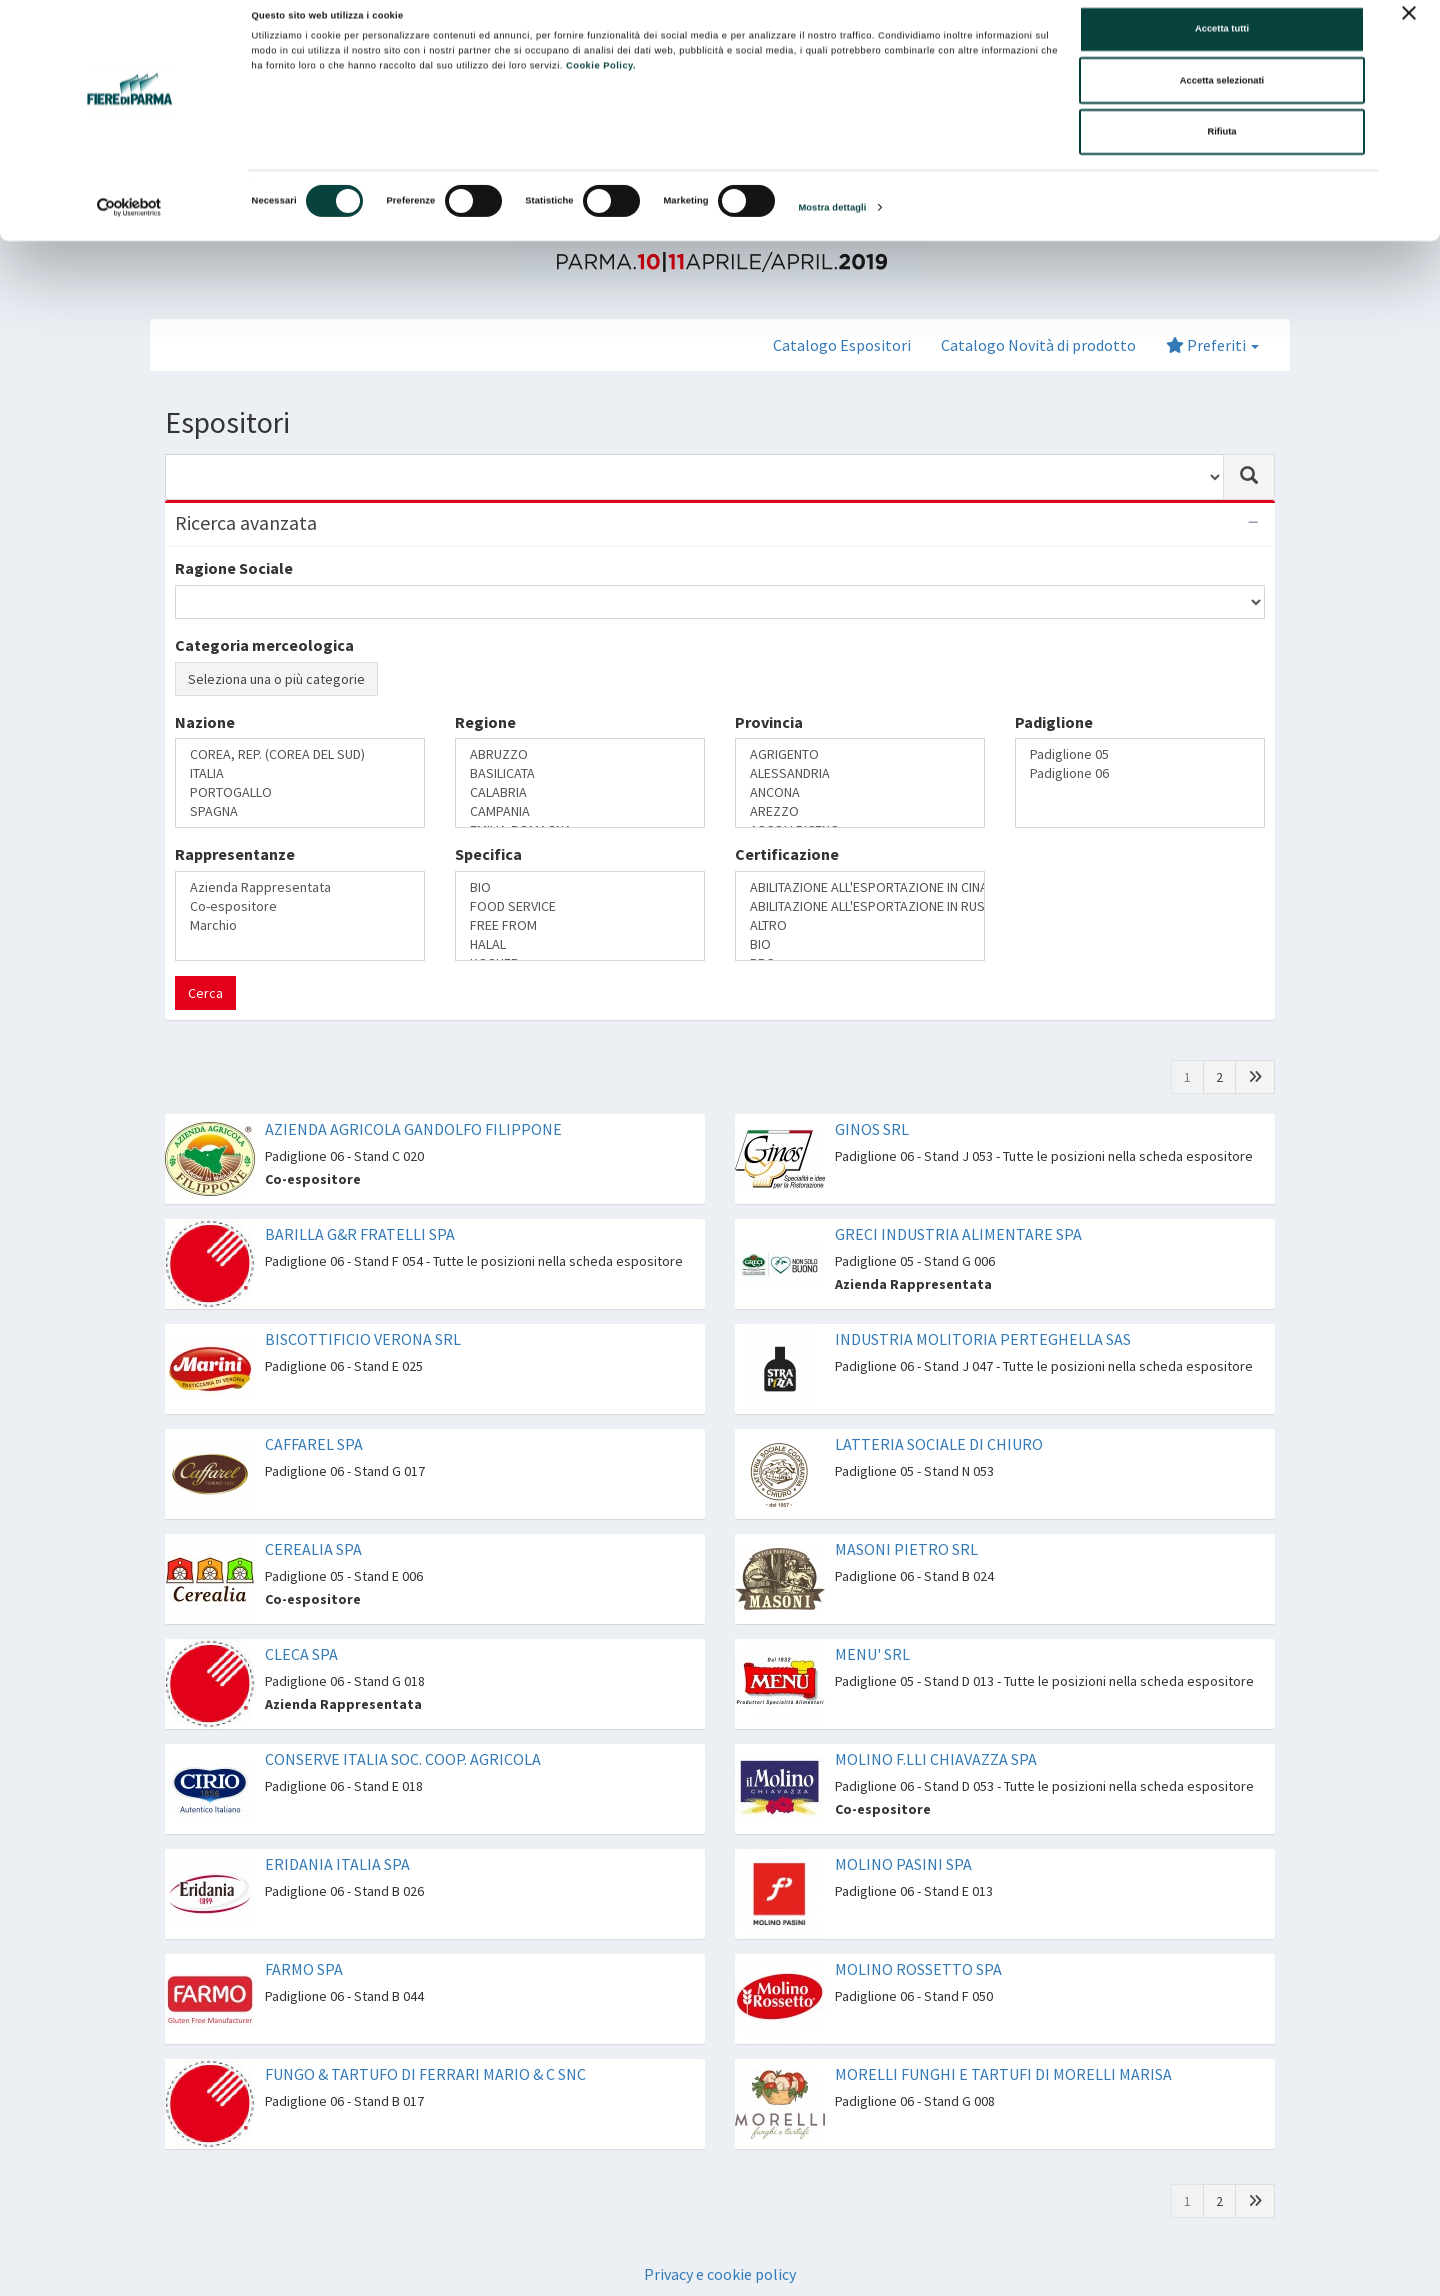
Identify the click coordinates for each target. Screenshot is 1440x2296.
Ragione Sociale (234, 568)
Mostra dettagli (832, 226)
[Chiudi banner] (1409, 31)
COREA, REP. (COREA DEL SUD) (300, 754)
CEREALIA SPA (313, 1549)
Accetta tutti (1222, 47)
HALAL (580, 944)
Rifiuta (1221, 150)
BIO (580, 887)
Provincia (769, 722)
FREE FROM (580, 925)
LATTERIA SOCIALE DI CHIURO (939, 1444)
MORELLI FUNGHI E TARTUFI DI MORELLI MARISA (1003, 2074)
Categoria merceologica (264, 645)
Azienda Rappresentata (300, 887)
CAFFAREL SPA (314, 1444)
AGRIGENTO (860, 754)
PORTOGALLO (300, 792)
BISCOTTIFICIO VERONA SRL (363, 1339)
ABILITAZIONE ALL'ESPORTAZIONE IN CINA (860, 887)
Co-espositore (300, 906)
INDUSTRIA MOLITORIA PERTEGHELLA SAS (983, 1339)
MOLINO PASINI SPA (903, 1864)
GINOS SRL (872, 1129)
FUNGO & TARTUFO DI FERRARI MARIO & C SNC (425, 2074)
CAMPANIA (580, 811)
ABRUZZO (580, 754)
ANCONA (860, 792)
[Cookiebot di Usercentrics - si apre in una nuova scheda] (129, 225)
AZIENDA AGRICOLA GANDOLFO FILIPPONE (413, 1129)
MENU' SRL (872, 1654)
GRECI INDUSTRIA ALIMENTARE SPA (958, 1234)
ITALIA (300, 773)
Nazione (205, 722)
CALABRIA (580, 792)
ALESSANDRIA (860, 773)
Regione (485, 722)
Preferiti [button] (1212, 345)
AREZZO (860, 811)
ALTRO (860, 925)
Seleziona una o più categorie (276, 679)
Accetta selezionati (1222, 99)
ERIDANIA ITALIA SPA (337, 1864)
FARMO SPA (304, 1969)
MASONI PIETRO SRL (906, 1549)
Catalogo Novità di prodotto (1038, 345)
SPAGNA (300, 811)
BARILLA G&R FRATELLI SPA (360, 1234)
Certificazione (787, 854)
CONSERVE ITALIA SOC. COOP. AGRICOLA (403, 1759)
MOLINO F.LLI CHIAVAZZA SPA (936, 1759)
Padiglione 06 (1140, 773)
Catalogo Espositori (842, 345)
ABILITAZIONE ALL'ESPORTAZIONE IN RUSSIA (860, 906)
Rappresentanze (235, 854)
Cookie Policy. (601, 84)
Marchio (300, 925)
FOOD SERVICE (580, 906)
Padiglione (1054, 722)
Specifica (488, 854)
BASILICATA (580, 773)
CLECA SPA (301, 1654)
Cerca (205, 993)
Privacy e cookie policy (720, 2274)
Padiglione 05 (1140, 754)
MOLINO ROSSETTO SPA (918, 1969)
